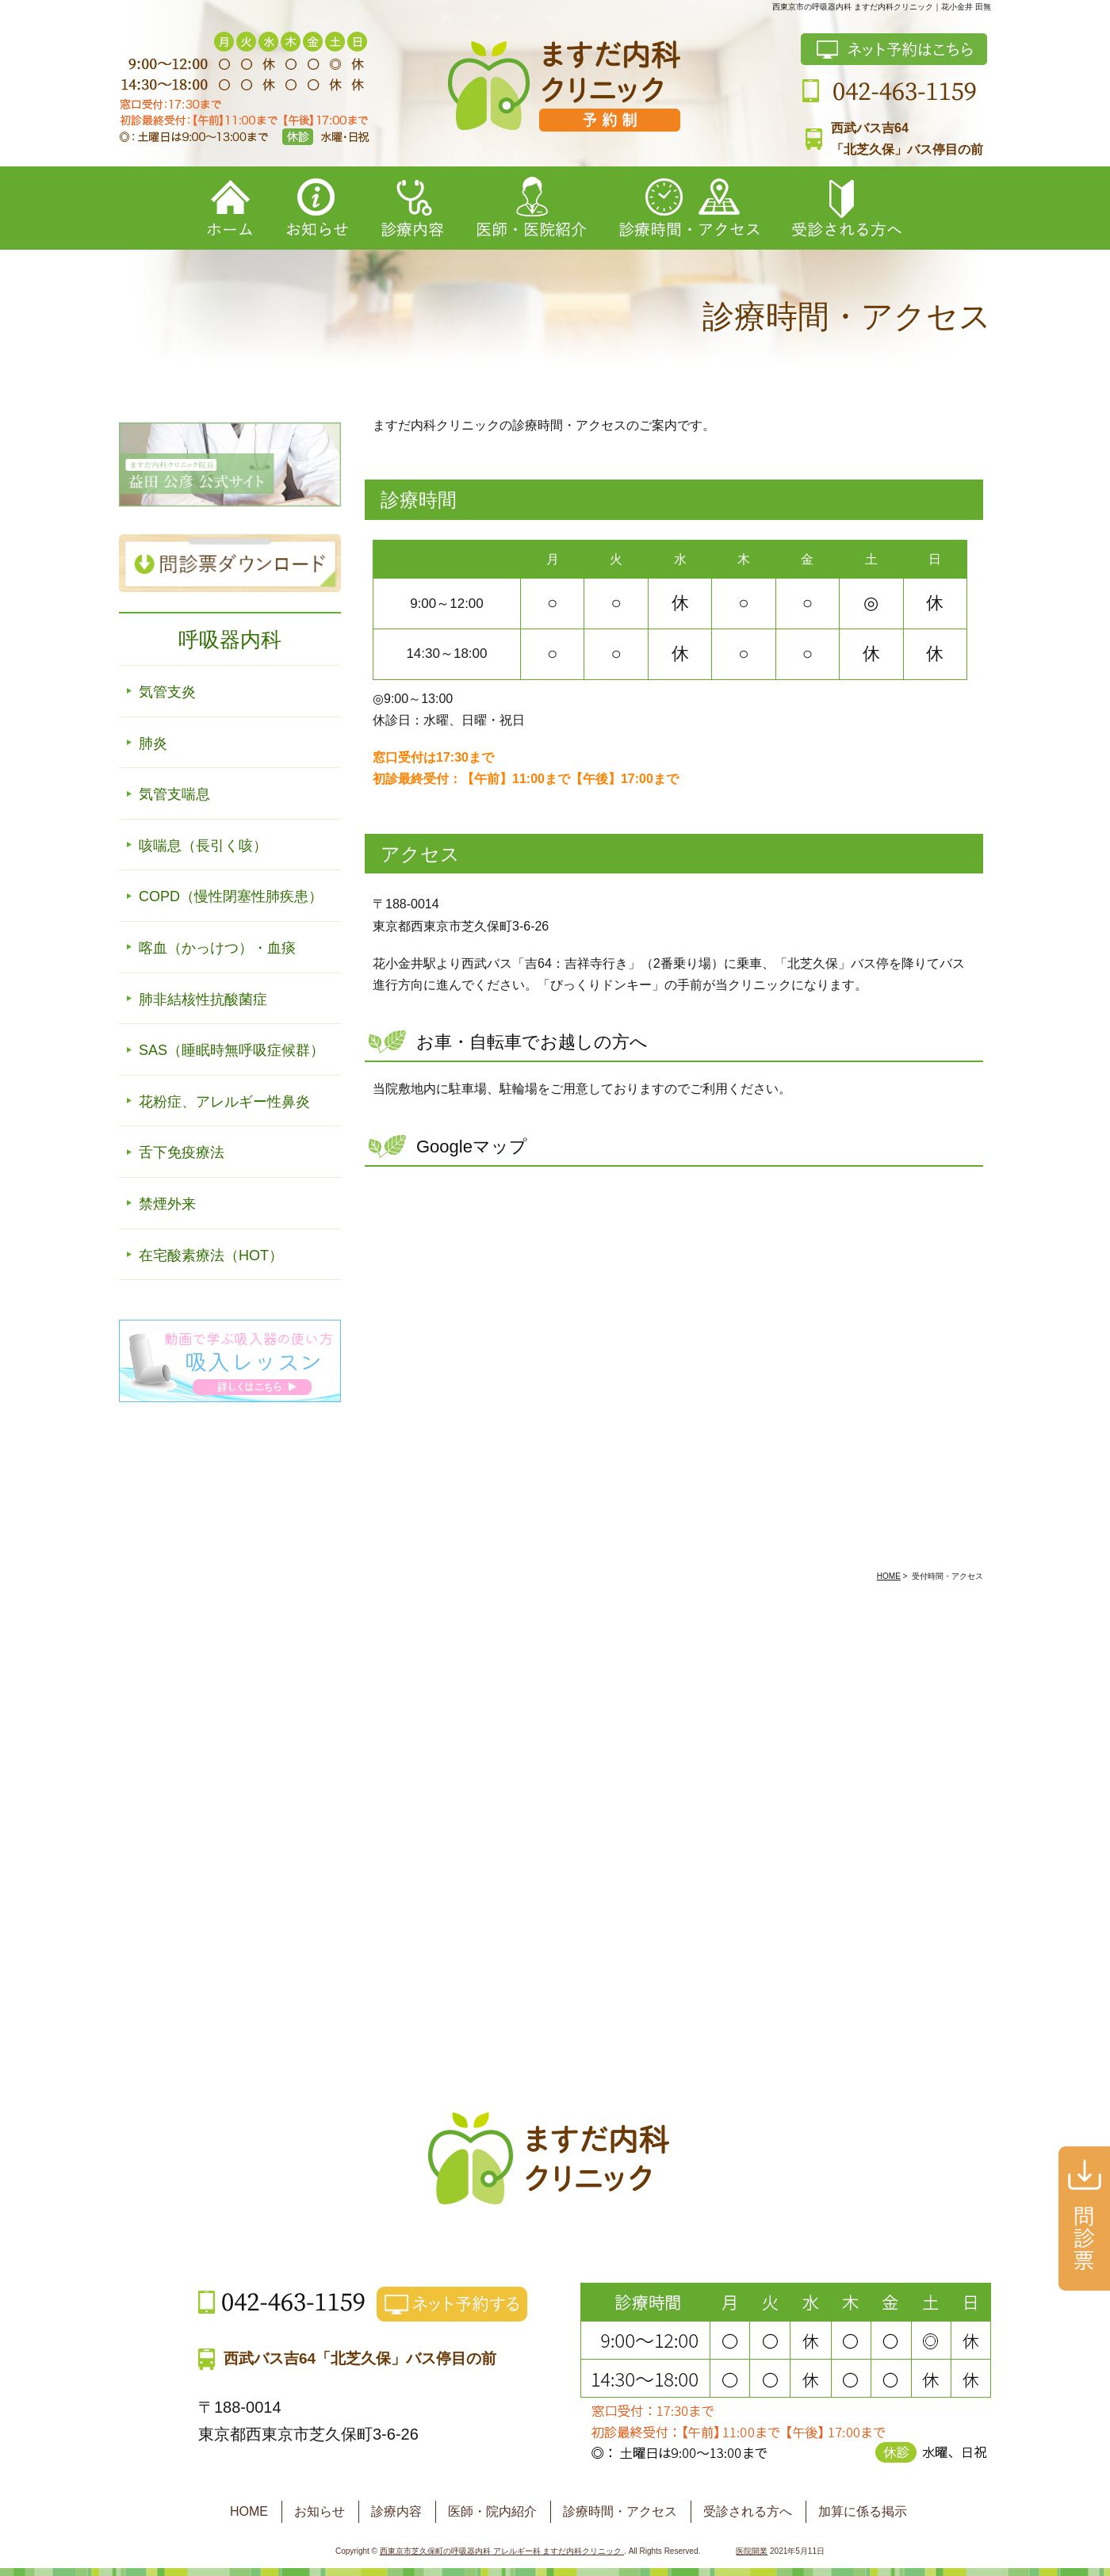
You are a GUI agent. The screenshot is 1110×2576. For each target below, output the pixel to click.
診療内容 (396, 2511)
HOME (249, 2511)
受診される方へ (747, 2511)
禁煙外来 (167, 1204)
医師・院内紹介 (492, 2511)
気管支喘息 (174, 794)
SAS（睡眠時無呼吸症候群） (231, 1050)
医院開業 (751, 2551)
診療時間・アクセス (620, 2511)
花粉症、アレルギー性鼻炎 (224, 1102)
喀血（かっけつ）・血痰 (217, 948)
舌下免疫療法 (181, 1152)
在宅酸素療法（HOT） (211, 1255)
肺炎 (153, 743)
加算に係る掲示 (862, 2511)
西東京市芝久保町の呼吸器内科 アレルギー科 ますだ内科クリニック (502, 2551)
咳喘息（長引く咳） (203, 846)
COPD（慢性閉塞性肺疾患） (231, 896)
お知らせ (319, 2511)
